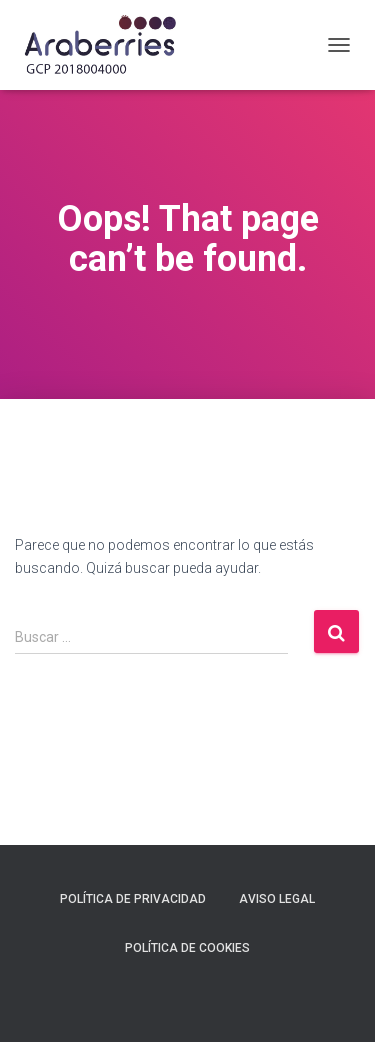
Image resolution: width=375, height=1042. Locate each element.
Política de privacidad (133, 899)
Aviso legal (277, 899)
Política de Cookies (187, 948)
